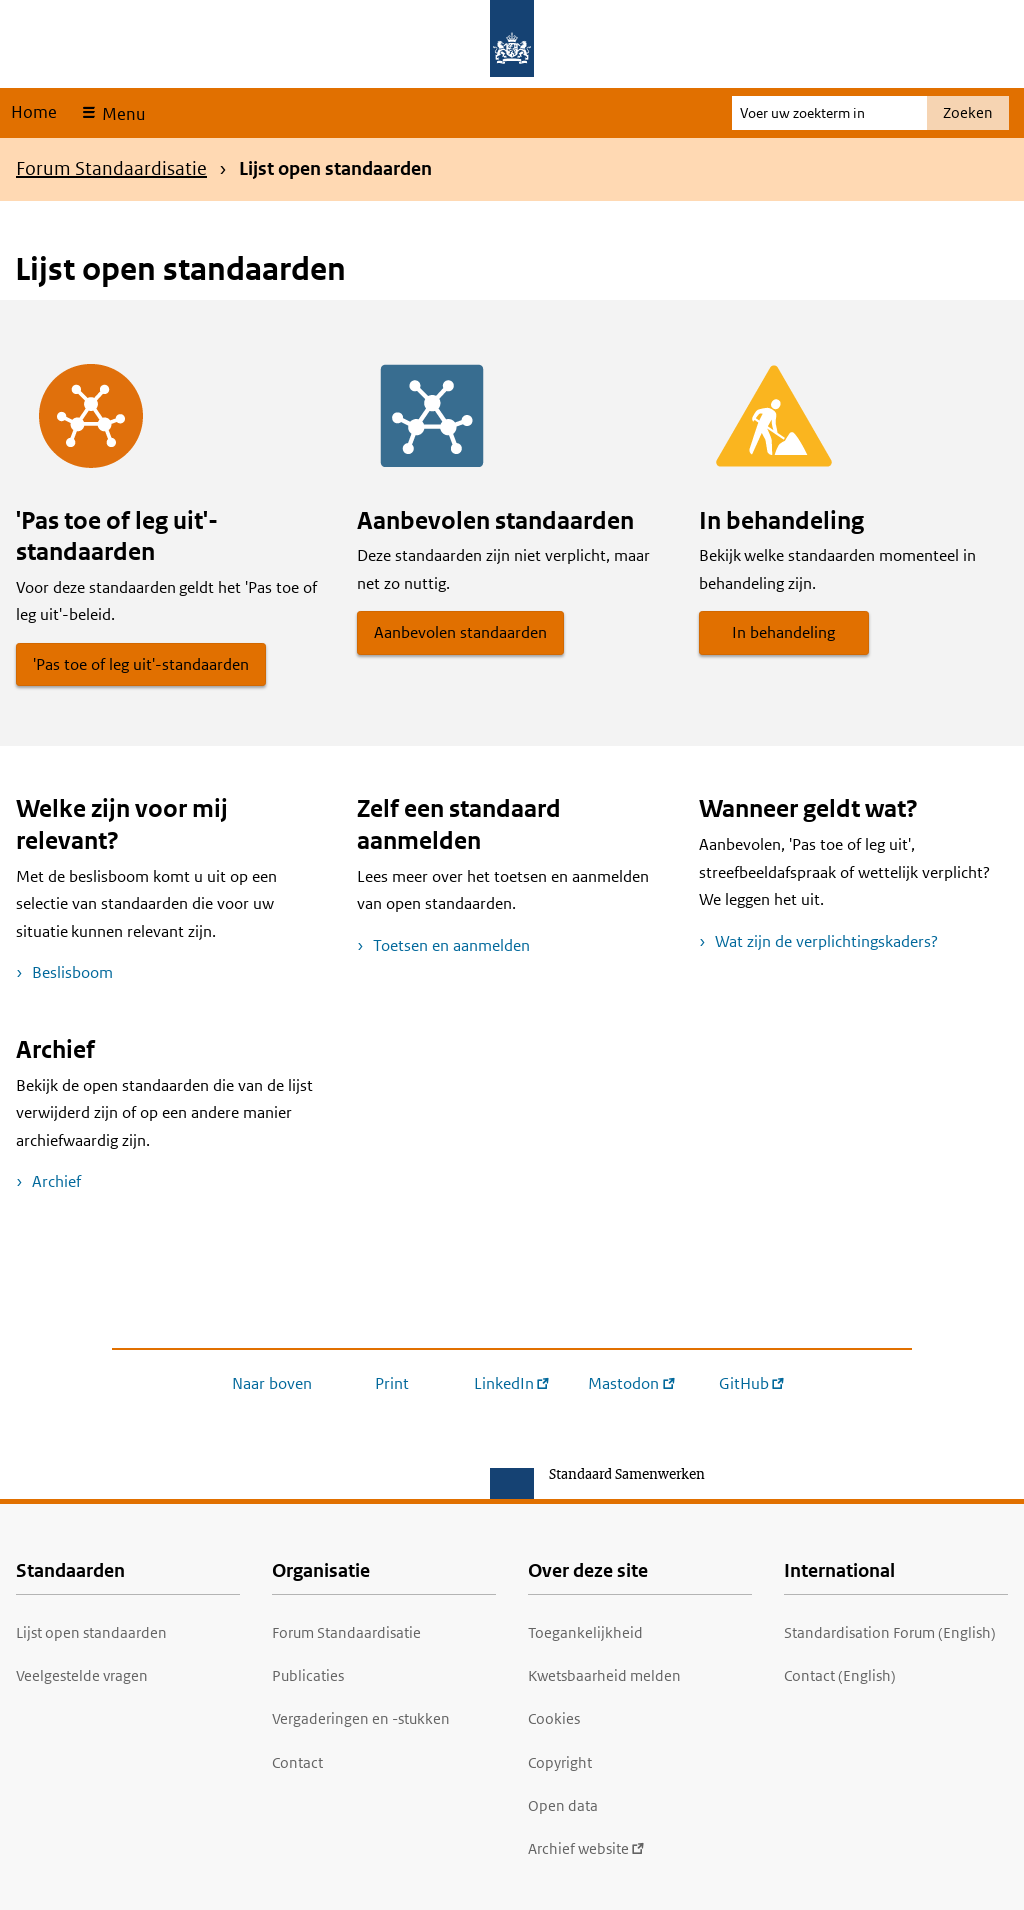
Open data (563, 1805)
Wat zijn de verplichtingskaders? (826, 941)
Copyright (560, 1762)
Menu (121, 114)
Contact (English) (840, 1675)
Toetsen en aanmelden (451, 945)
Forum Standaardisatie (111, 168)
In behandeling (783, 632)
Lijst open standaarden (91, 1632)
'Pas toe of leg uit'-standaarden (141, 664)
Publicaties (308, 1675)
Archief (56, 1181)
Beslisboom (72, 972)
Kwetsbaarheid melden (604, 1675)
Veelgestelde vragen (82, 1675)
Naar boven (272, 1383)
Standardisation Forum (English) (890, 1632)
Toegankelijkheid (585, 1632)
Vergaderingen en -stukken (361, 1718)
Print (392, 1383)
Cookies (554, 1718)
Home (34, 112)
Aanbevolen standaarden (460, 632)
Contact (297, 1762)
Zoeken (968, 112)
